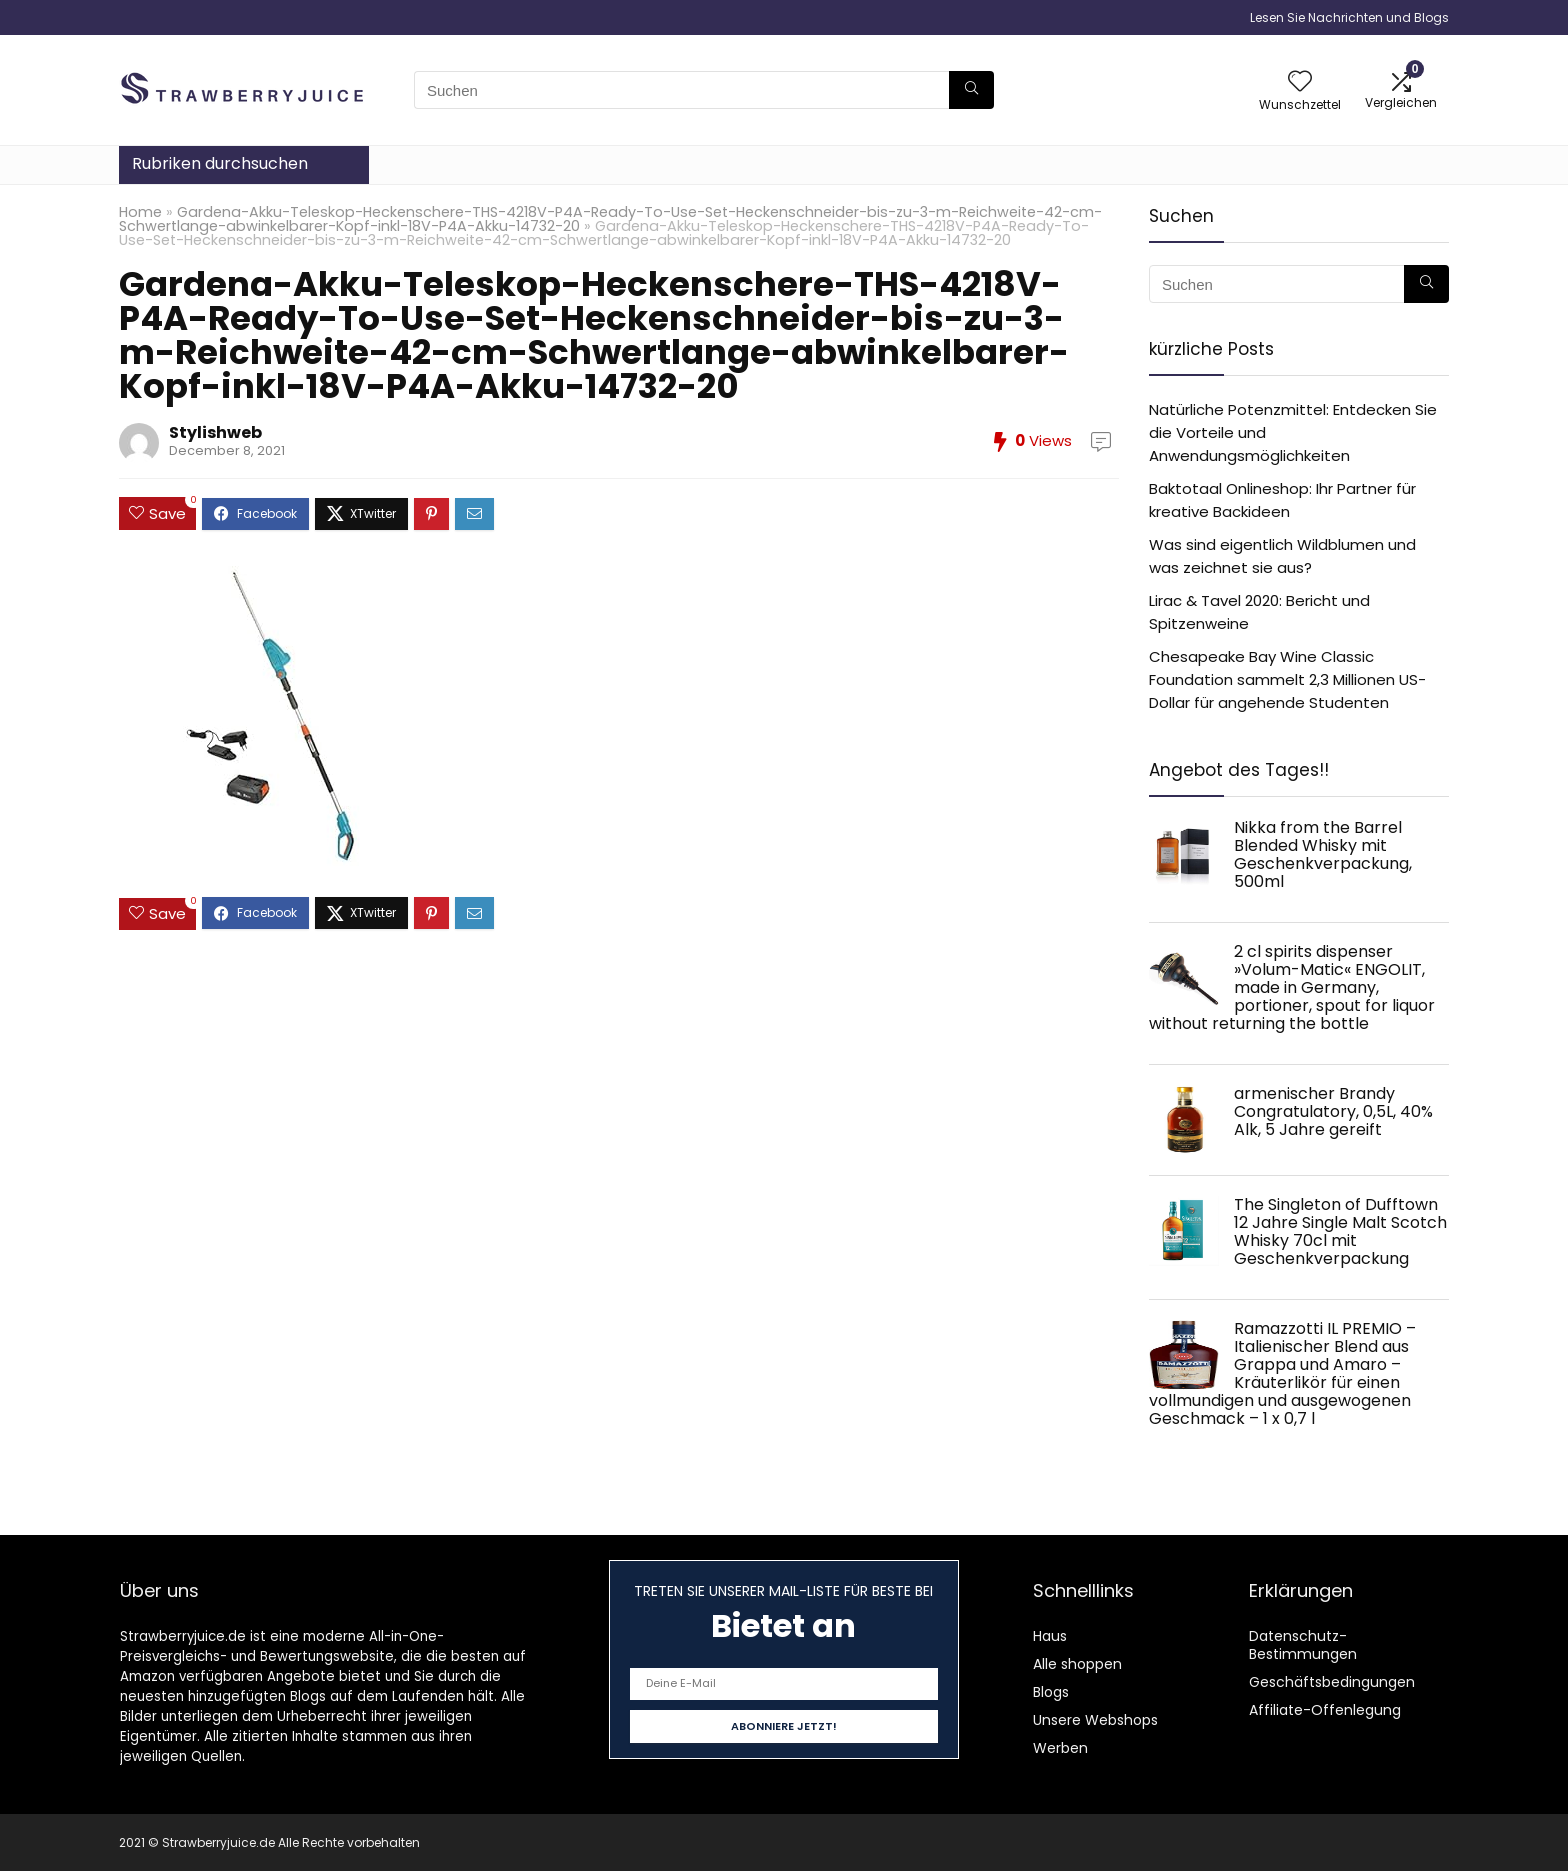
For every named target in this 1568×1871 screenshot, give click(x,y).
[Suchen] (971, 90)
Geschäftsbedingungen (1332, 1682)
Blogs (1051, 1692)
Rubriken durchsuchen (220, 163)
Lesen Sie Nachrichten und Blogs (1349, 17)
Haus (1050, 1636)
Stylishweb (215, 432)
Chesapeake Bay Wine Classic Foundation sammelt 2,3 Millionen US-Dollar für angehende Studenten (1287, 679)
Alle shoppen (1077, 1664)
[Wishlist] (1300, 82)
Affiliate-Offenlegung (1325, 1710)
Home (140, 212)
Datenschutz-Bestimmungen (1303, 1645)
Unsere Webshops (1095, 1720)
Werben (1060, 1748)
